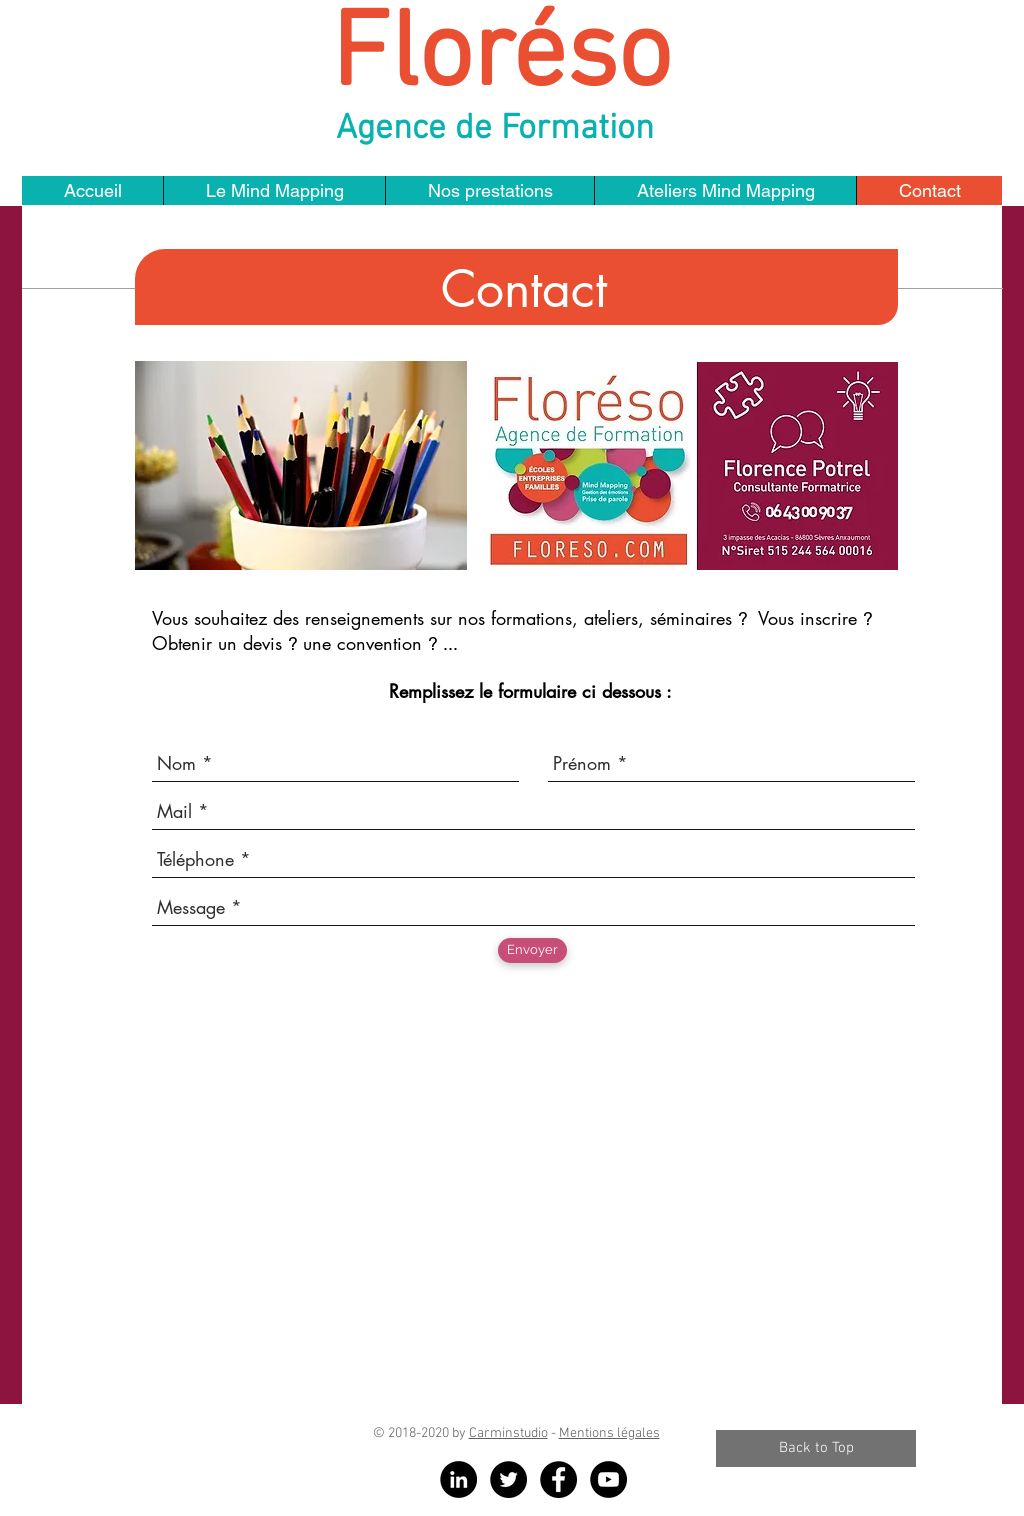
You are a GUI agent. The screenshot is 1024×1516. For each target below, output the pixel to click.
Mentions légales (609, 1433)
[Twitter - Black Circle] (508, 1479)
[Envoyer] (532, 950)
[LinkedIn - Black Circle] (458, 1479)
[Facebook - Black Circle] (558, 1479)
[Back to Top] (816, 1448)
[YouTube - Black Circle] (608, 1479)
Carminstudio (508, 1433)
